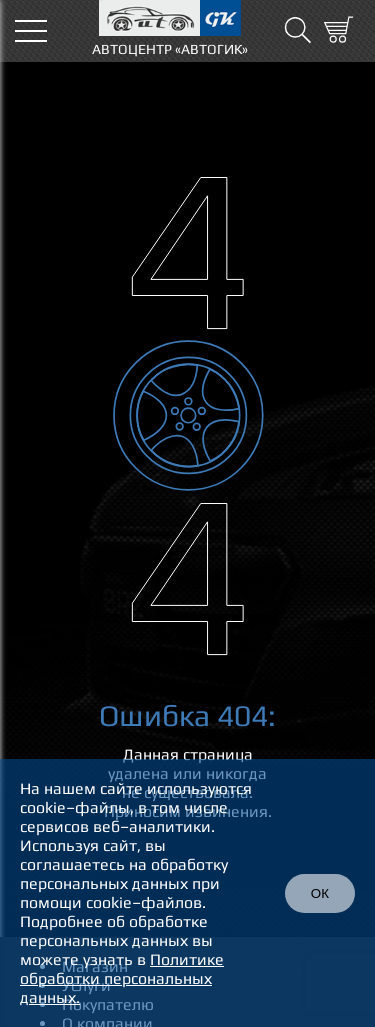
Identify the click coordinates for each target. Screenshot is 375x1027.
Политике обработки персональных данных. (122, 978)
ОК (320, 893)
